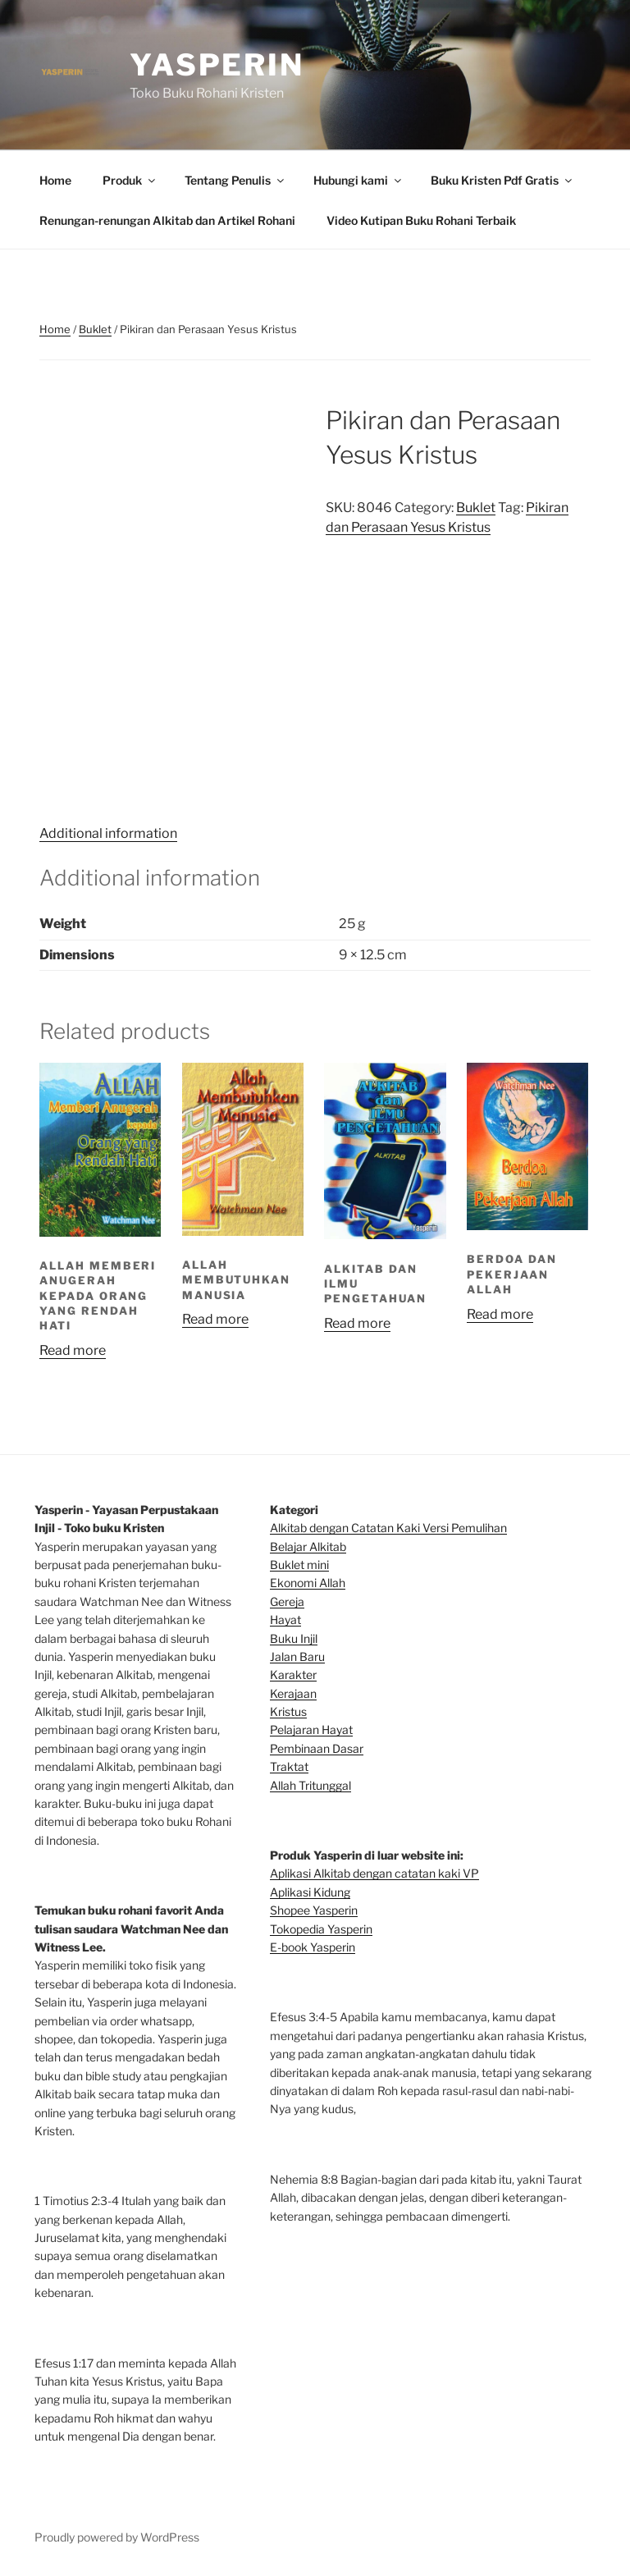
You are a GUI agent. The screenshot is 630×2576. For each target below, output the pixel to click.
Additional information (108, 833)
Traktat (289, 1766)
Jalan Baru (297, 1656)
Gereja (287, 1601)
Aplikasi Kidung (310, 1892)
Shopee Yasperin (314, 1910)
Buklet (95, 329)
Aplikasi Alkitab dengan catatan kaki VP (374, 1873)
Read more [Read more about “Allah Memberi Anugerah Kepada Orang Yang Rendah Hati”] (72, 1350)
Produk (130, 180)
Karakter (293, 1674)
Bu (277, 1565)
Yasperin (217, 65)
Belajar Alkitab (308, 1546)
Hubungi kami (358, 180)
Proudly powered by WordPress (116, 2537)
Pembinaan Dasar (316, 1748)
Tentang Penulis (235, 180)
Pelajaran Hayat (311, 1729)
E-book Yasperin (312, 1947)
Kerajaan (293, 1693)
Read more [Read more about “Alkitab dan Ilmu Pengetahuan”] (357, 1323)
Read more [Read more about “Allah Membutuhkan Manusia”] (215, 1319)
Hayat (285, 1620)
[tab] (108, 834)
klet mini (307, 1565)
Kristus (288, 1711)
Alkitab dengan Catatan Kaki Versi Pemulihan (388, 1528)
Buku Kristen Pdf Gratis (502, 180)
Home (55, 180)
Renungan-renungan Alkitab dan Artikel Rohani (167, 220)
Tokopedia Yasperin (321, 1929)
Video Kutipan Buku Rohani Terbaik (421, 220)
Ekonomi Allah (307, 1583)
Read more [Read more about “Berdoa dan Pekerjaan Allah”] (500, 1314)
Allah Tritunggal (310, 1785)
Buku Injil (293, 1638)
